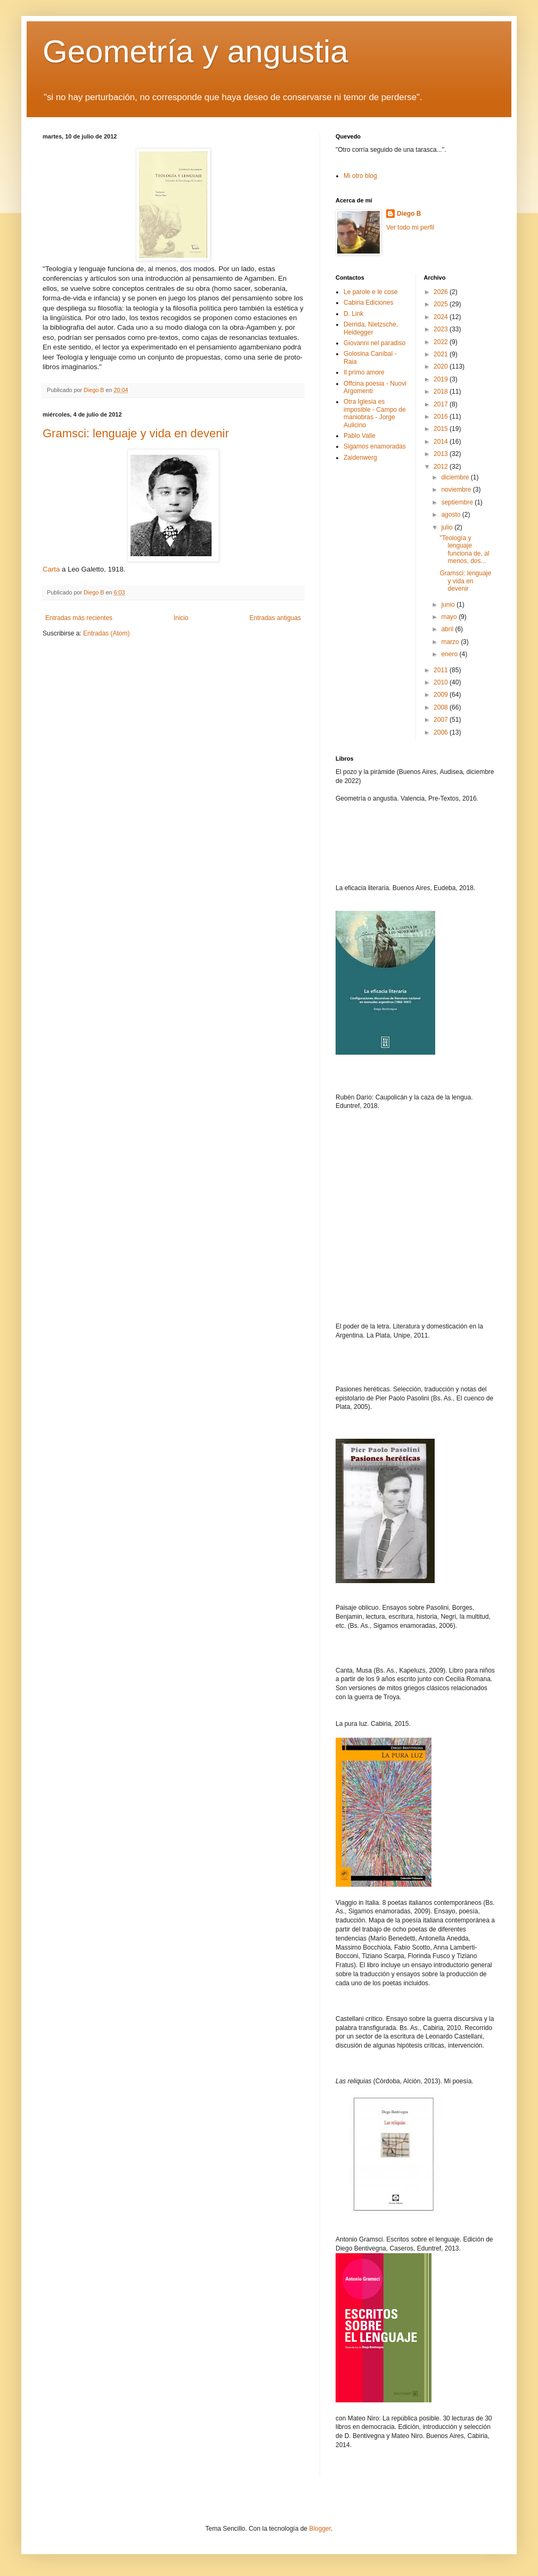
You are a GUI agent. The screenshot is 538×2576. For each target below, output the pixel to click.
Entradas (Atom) (106, 633)
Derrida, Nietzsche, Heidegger (371, 328)
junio (449, 604)
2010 (442, 682)
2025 (442, 304)
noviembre (456, 489)
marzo (451, 642)
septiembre (458, 502)
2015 (442, 429)
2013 (442, 454)
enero (450, 654)
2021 (442, 354)
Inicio (181, 618)
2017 (442, 404)
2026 (442, 292)
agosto (451, 514)
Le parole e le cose (370, 292)
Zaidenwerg (360, 457)
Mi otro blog (360, 176)
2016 (442, 416)
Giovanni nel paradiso (374, 343)
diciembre (455, 477)
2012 (442, 466)
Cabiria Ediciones (368, 302)
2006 (442, 732)
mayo (450, 617)
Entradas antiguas (275, 618)
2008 (442, 707)
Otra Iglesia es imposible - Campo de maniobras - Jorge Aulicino (375, 413)
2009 (442, 694)
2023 (442, 329)
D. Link (353, 313)
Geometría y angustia (195, 51)
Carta (51, 569)
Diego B (409, 213)
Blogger (320, 2528)
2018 (442, 391)
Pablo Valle (360, 435)
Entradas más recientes (78, 618)
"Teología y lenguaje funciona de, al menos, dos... (464, 549)
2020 (442, 366)
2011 (442, 670)
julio (447, 527)
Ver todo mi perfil (410, 227)
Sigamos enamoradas (375, 446)
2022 (442, 342)
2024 (442, 317)
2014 (442, 441)
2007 (442, 719)
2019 (442, 379)
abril (448, 629)
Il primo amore (364, 372)
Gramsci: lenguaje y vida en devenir (136, 433)
